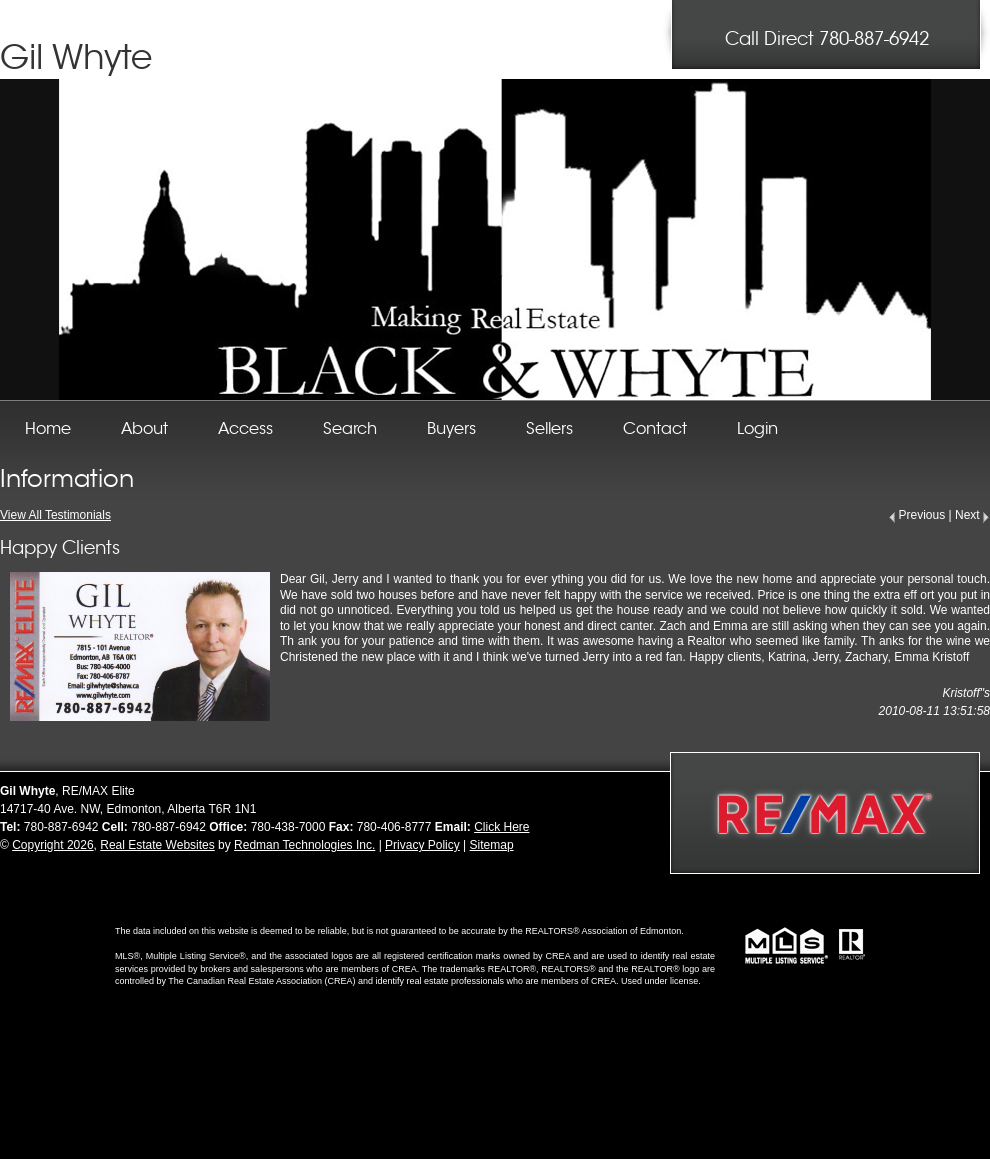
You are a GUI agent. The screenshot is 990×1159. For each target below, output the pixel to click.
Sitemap (492, 845)
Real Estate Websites (157, 845)
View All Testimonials (55, 515)
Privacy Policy (422, 845)
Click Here (501, 827)
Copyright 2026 (52, 845)
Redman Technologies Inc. (304, 845)
